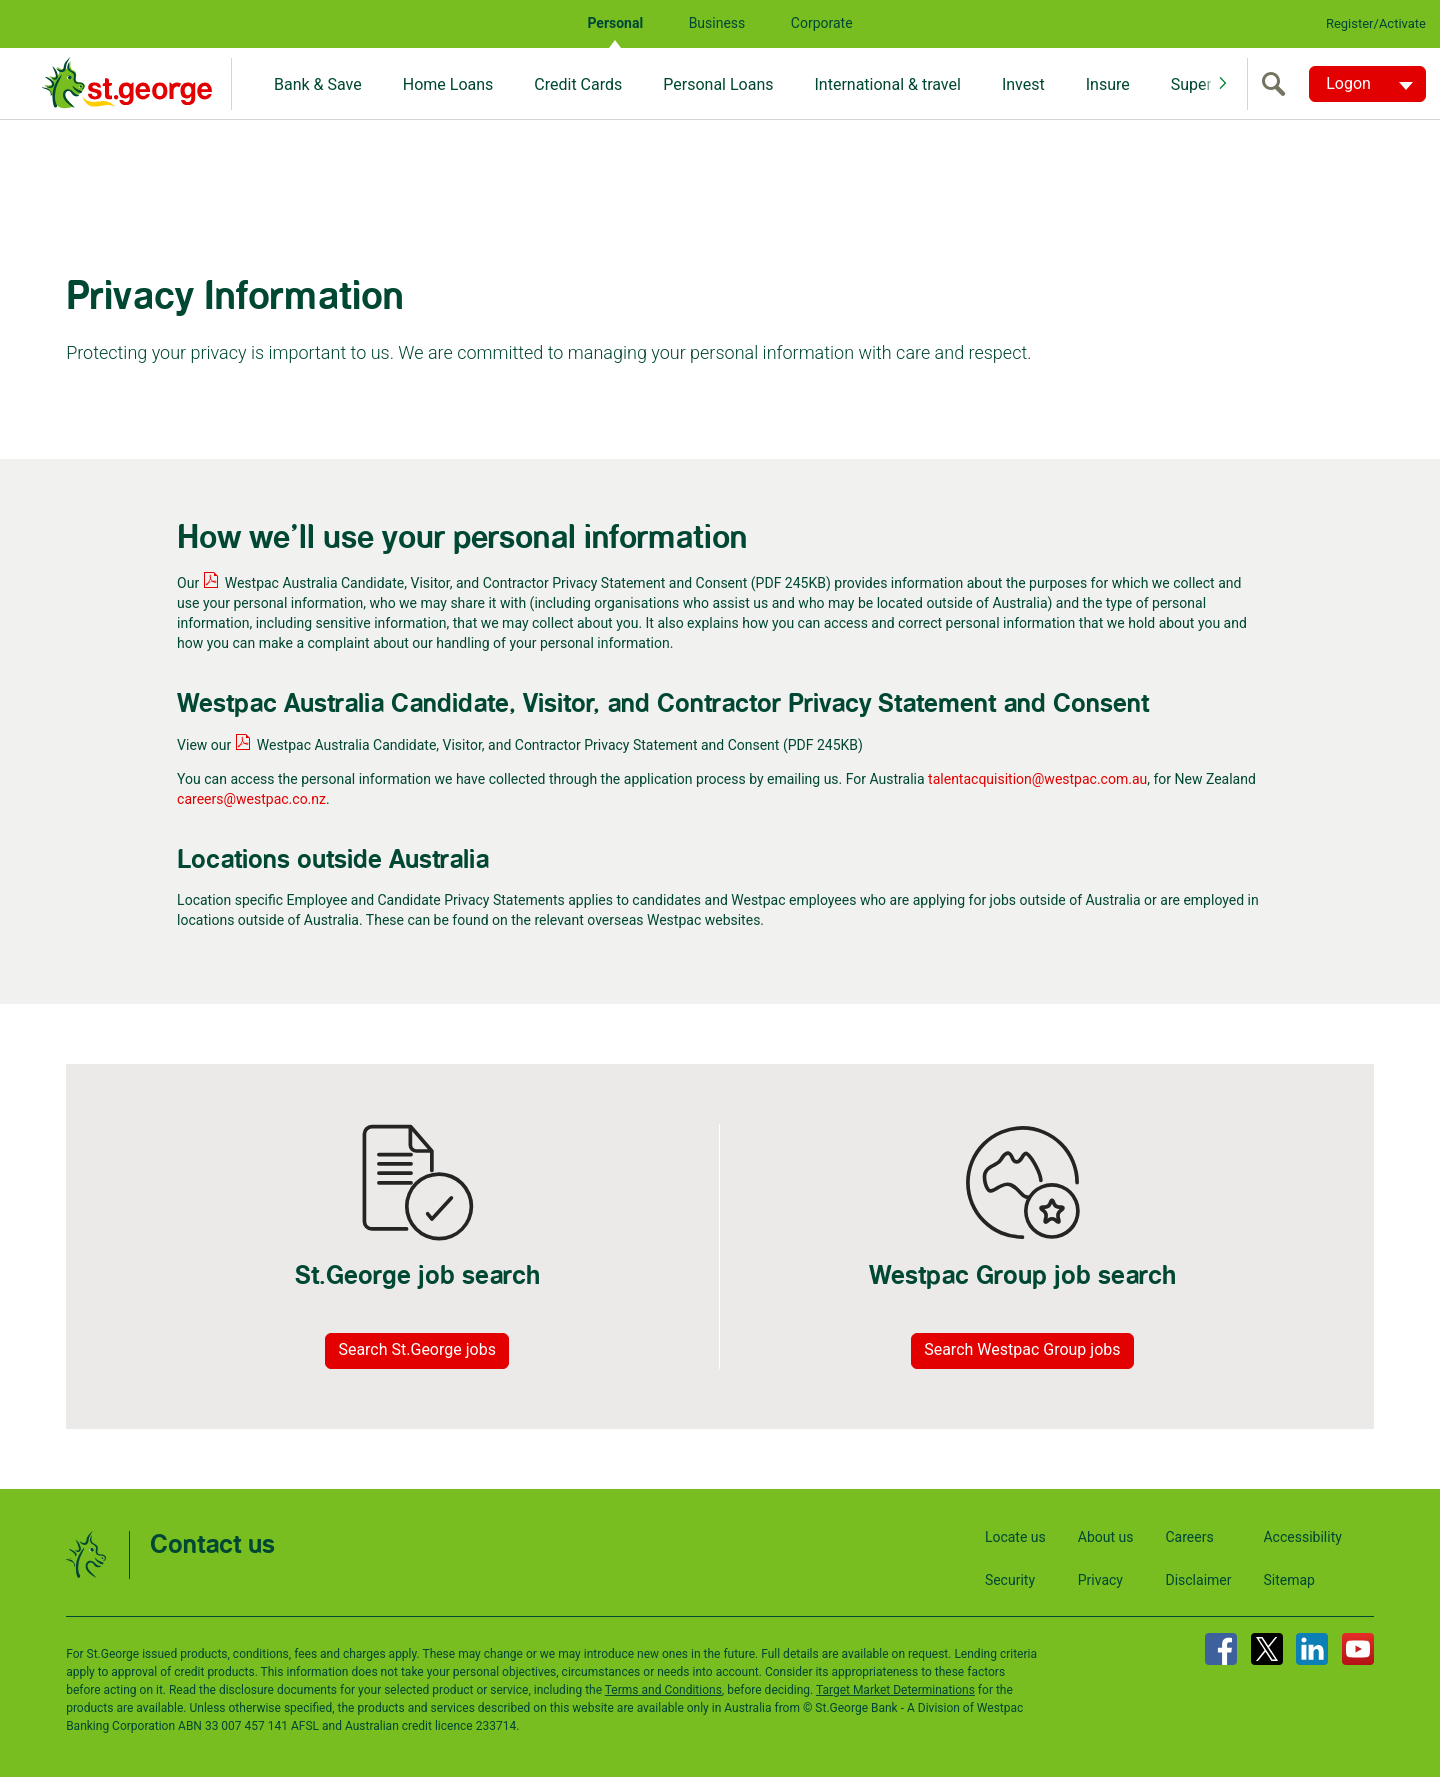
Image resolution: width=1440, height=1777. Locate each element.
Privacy (1100, 1580)
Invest (1023, 84)
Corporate (822, 23)
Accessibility (1302, 1537)
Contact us (212, 1545)
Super (1191, 84)
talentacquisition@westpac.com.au (1037, 779)
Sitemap (1288, 1580)
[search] (1278, 84)
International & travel (887, 84)
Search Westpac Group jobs (1022, 1349)
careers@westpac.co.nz (251, 799)
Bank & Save (318, 84)
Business (717, 23)
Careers (1189, 1537)
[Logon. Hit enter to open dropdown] (1367, 84)
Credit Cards (578, 84)
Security (1010, 1580)
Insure (1108, 84)
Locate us (1015, 1537)
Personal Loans (718, 84)
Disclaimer (1198, 1580)
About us (1106, 1537)
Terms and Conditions (663, 1690)
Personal (615, 23)
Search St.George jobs (416, 1349)
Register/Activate (1376, 23)
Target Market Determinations (895, 1690)
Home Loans (448, 84)
